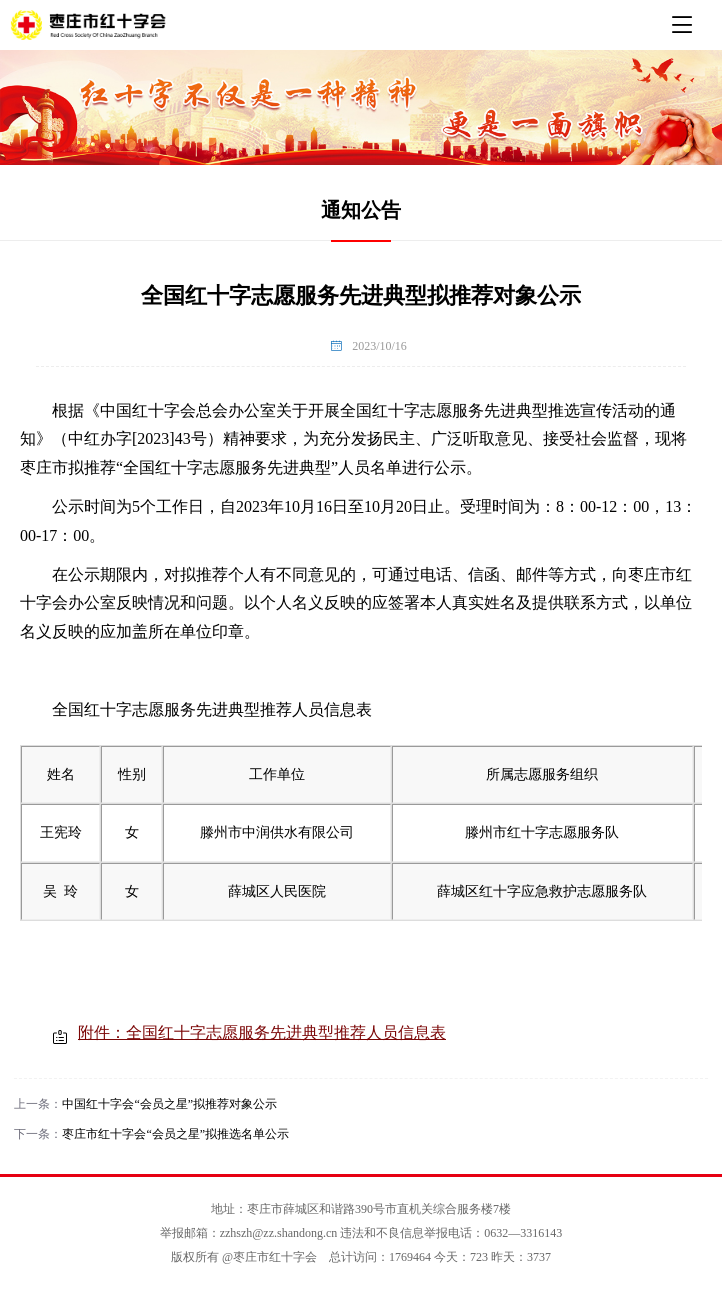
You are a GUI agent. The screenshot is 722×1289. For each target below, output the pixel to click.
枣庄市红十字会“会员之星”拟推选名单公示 (175, 1134)
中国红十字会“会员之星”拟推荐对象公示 (169, 1104)
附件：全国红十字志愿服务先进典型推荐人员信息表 (262, 1032)
